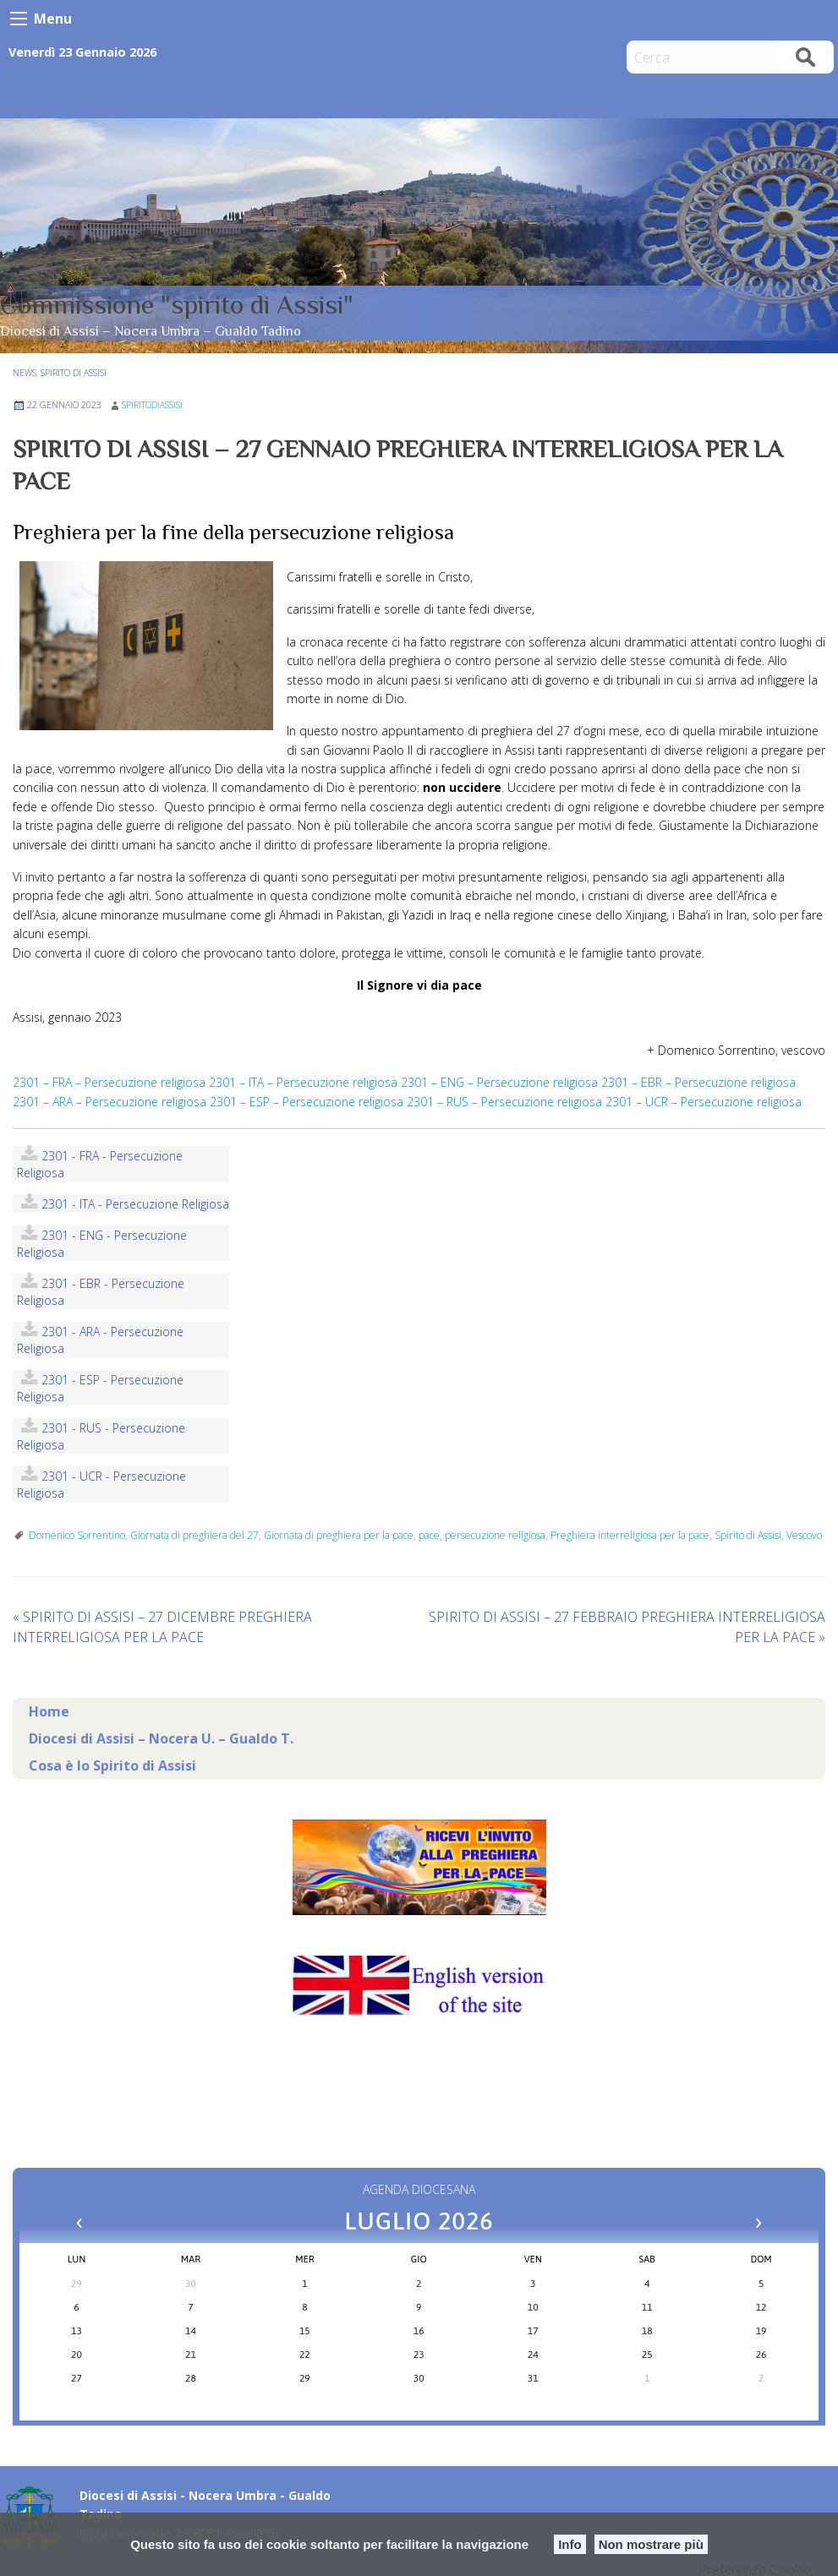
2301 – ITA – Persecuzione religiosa (303, 1082)
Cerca (806, 56)
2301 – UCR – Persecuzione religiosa (703, 1102)
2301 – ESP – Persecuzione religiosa (306, 1102)
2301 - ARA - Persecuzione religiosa (100, 1339)
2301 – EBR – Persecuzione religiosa (698, 1082)
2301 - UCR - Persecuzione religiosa (101, 1484)
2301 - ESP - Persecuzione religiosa (100, 1388)
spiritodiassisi (152, 405)
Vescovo (804, 1535)
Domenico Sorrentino (77, 1535)
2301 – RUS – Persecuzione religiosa (504, 1102)
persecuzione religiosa (495, 1535)
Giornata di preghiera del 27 (194, 1535)
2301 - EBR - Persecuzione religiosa (100, 1291)
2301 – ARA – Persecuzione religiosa (109, 1102)
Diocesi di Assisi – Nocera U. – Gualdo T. (161, 1738)
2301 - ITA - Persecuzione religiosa (135, 1204)
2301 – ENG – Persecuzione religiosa (499, 1082)
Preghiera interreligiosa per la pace (629, 1535)
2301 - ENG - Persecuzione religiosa (102, 1243)
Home (49, 1711)
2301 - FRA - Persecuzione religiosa (100, 1164)
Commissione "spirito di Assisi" (176, 304)
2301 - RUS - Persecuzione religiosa (101, 1436)
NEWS (24, 373)
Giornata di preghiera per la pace (339, 1535)
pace (429, 1535)
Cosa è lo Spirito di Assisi (112, 1765)
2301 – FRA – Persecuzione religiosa (109, 1082)
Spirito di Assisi (74, 373)
